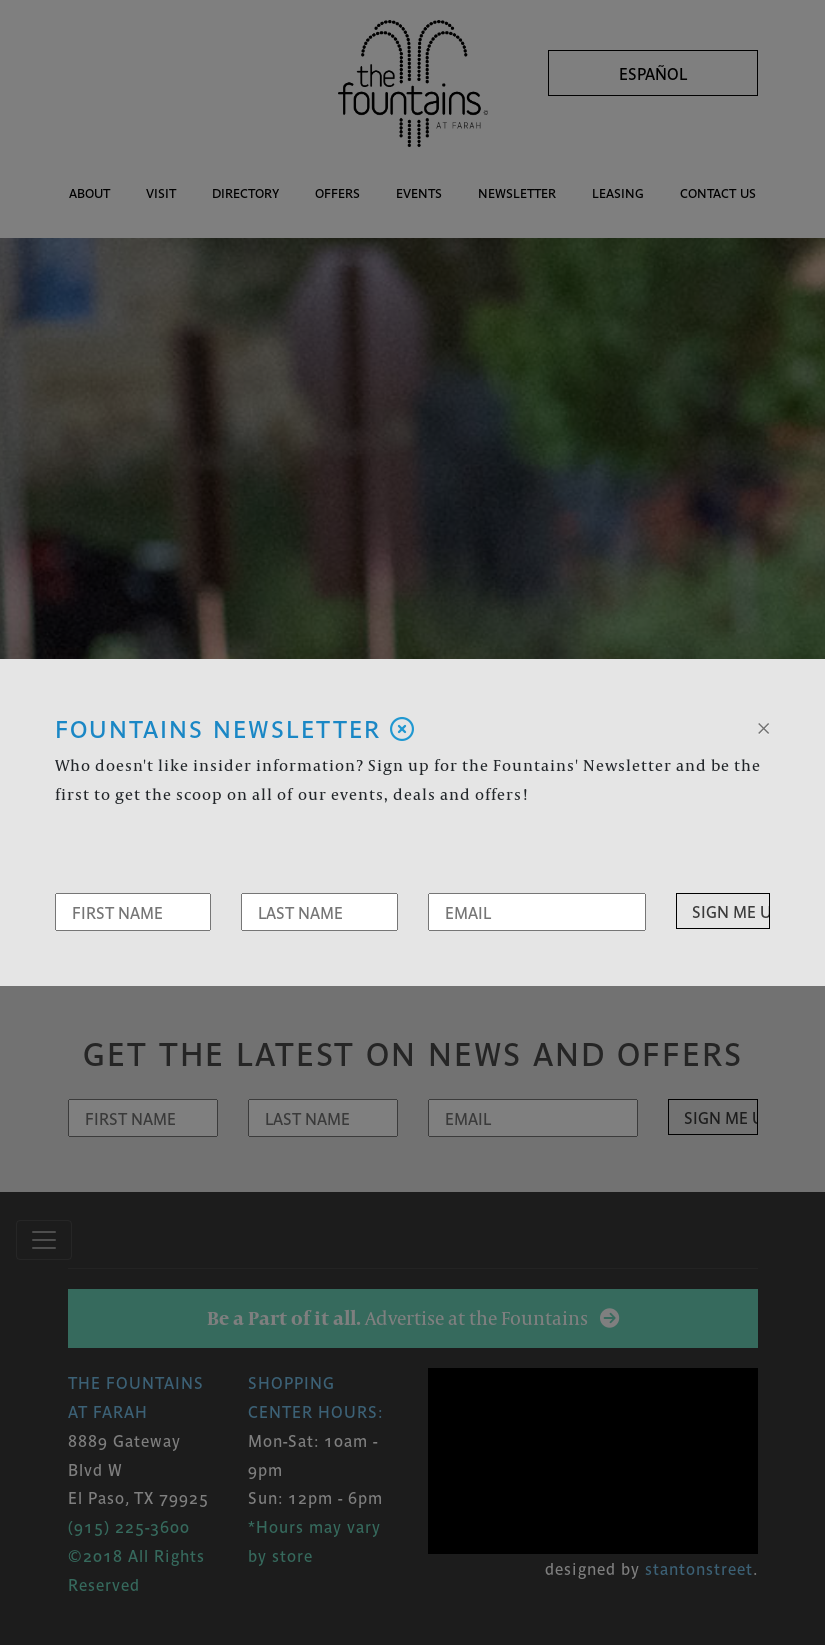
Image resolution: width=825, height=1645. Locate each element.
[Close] (763, 726)
